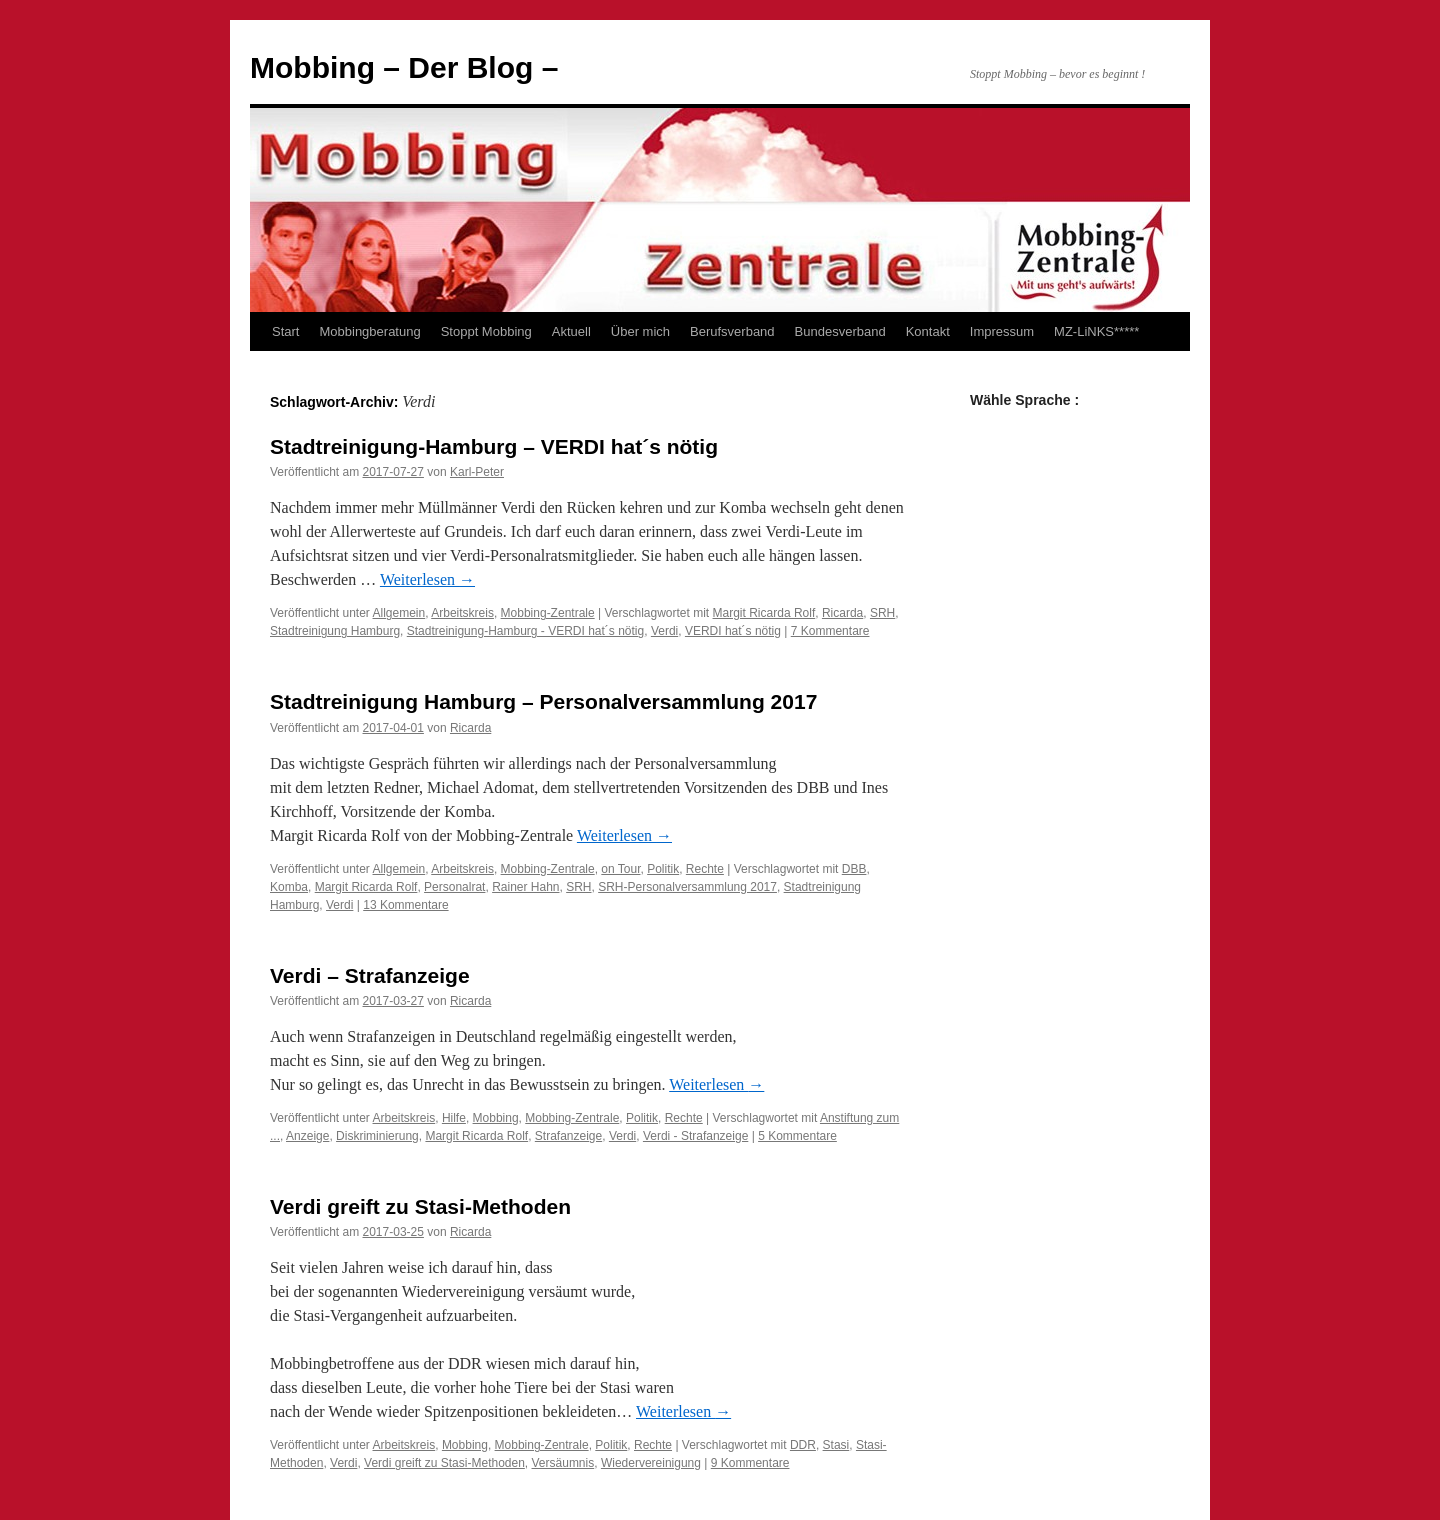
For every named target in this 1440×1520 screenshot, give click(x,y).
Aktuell (571, 331)
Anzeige (307, 1136)
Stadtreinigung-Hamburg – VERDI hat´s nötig (494, 446)
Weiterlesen (427, 579)
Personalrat (454, 887)
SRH (882, 613)
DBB (854, 869)
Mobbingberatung (369, 331)
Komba (289, 887)
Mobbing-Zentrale (548, 613)
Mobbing (496, 1118)
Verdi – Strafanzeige (370, 975)
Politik (663, 869)
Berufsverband (732, 331)
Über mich (640, 331)
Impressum (1002, 331)
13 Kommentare (405, 905)
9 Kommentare (750, 1463)
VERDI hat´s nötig (733, 631)
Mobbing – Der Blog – (404, 67)
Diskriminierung (377, 1136)
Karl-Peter (477, 472)
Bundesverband (840, 331)
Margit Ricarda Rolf (764, 613)
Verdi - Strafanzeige (695, 1136)
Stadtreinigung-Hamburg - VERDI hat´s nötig (525, 631)
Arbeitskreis (462, 613)
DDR (803, 1445)
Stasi (836, 1445)
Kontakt (928, 331)
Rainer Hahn (525, 887)
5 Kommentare (797, 1136)
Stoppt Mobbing (486, 331)
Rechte (705, 869)
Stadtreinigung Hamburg (335, 631)
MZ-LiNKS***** (1096, 331)
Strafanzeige (568, 1136)
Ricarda (842, 613)
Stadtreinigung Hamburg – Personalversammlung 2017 (543, 701)
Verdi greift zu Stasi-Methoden (420, 1206)
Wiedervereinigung (651, 1463)
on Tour (620, 869)
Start (285, 331)
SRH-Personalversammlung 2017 (687, 887)
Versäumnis (563, 1463)
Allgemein (399, 613)
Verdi (664, 631)
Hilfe (454, 1118)
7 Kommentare (830, 631)
